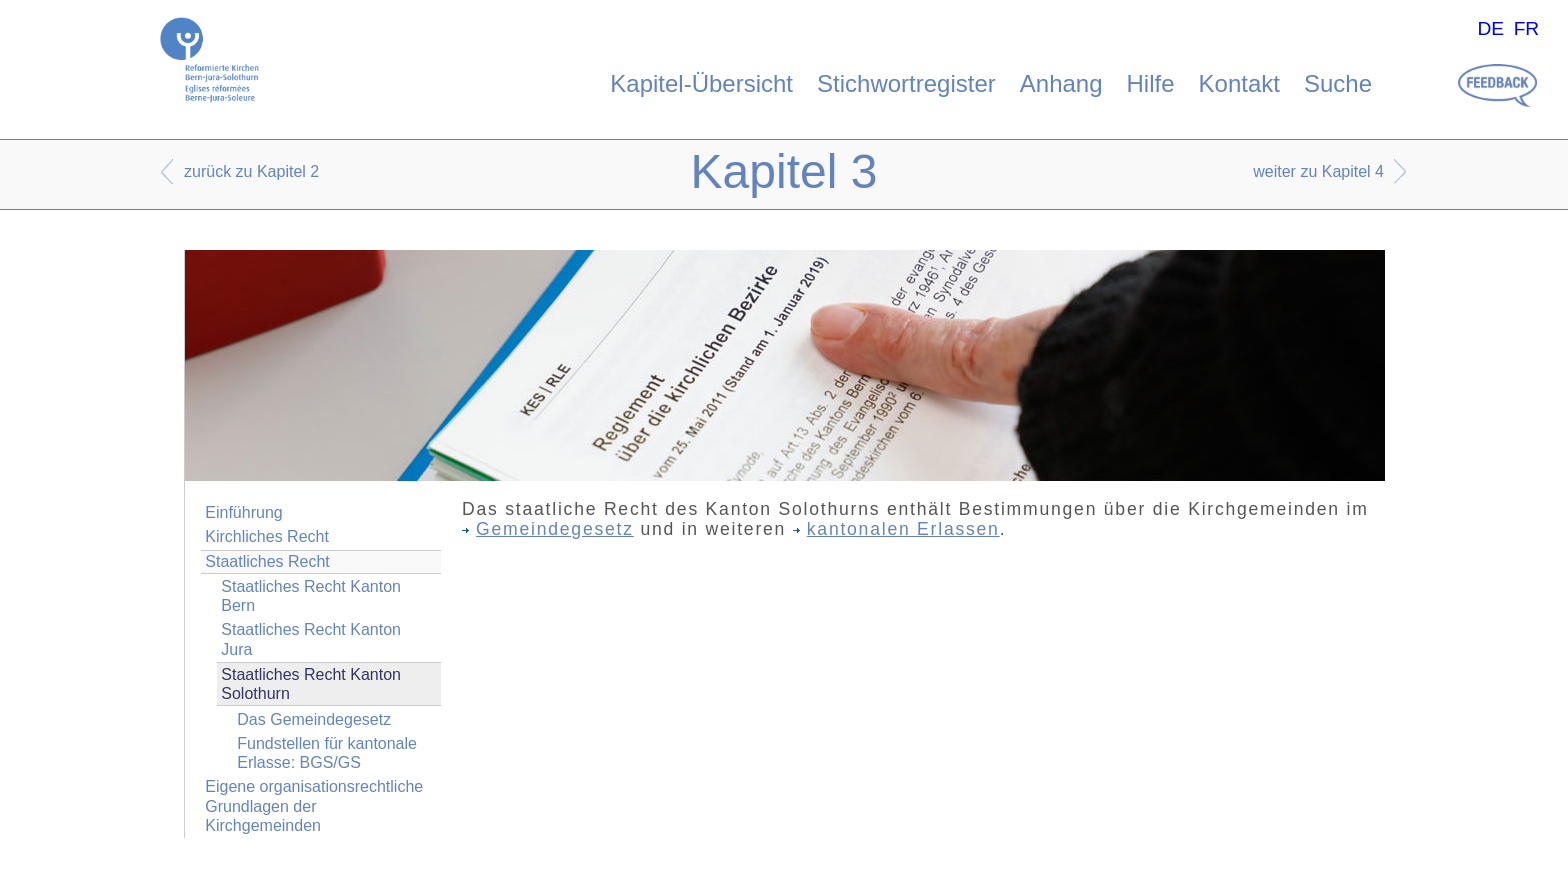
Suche (1338, 83)
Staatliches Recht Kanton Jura (311, 639)
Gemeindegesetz (548, 529)
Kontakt (1239, 83)
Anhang (1061, 83)
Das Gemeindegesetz (314, 719)
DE (1490, 28)
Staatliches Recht (267, 561)
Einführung (243, 512)
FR (1527, 28)
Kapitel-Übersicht (701, 83)
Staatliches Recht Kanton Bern (311, 596)
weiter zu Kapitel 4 (1318, 171)
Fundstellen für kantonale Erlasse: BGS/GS (327, 753)
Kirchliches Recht (267, 536)
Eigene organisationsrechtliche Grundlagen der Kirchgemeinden (314, 805)
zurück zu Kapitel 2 (251, 171)
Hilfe (1151, 83)
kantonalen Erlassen (896, 529)
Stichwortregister (906, 83)
